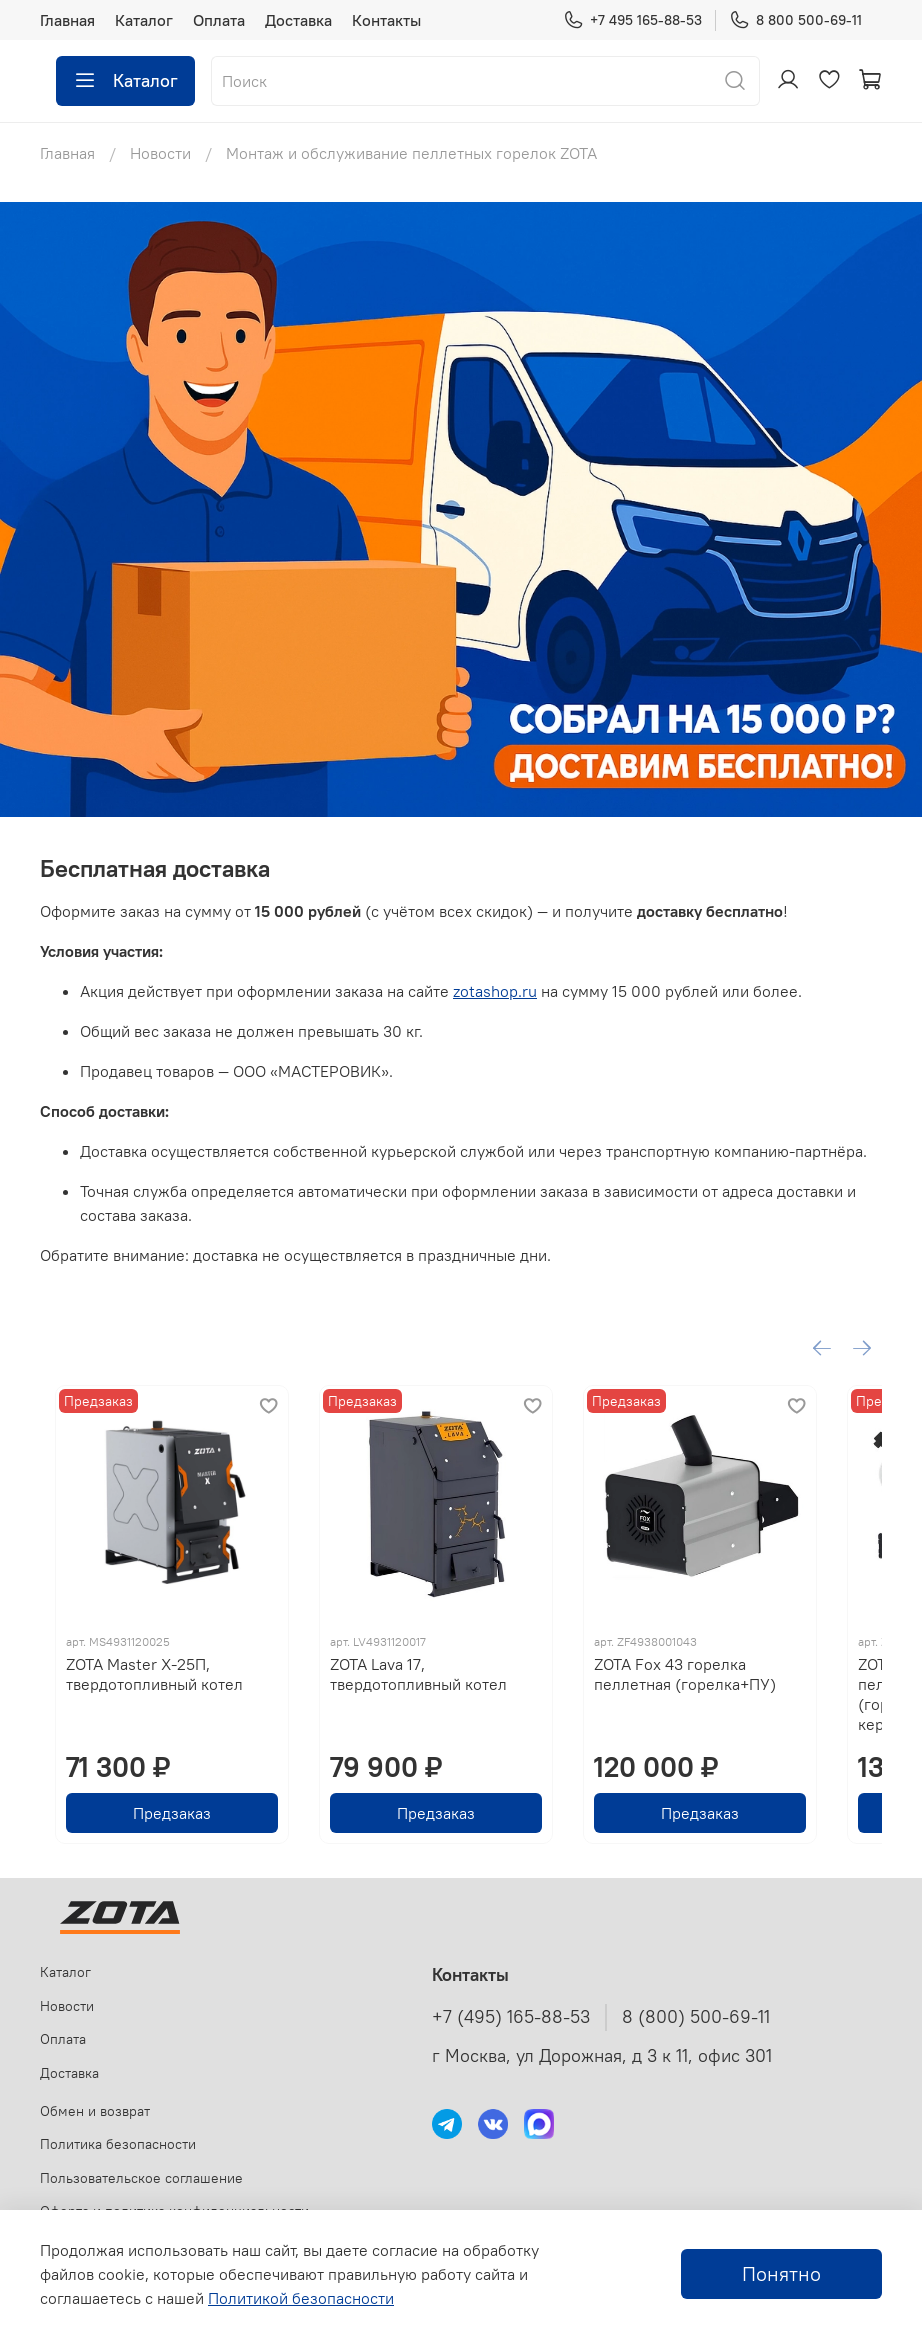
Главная (67, 20)
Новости (160, 153)
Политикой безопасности (301, 2298)
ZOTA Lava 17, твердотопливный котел (457, 1701)
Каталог (144, 20)
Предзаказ (170, 1820)
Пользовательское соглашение (141, 2178)
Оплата (219, 20)
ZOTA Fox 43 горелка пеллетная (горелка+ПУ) (748, 1701)
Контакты (386, 20)
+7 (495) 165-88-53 (511, 2017)
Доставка (298, 20)
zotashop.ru (495, 991)
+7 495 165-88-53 (632, 20)
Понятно (781, 2273)
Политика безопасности (118, 2144)
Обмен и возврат (95, 2111)
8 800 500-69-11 (795, 20)
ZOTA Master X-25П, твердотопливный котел (139, 1701)
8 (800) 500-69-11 (696, 2017)
